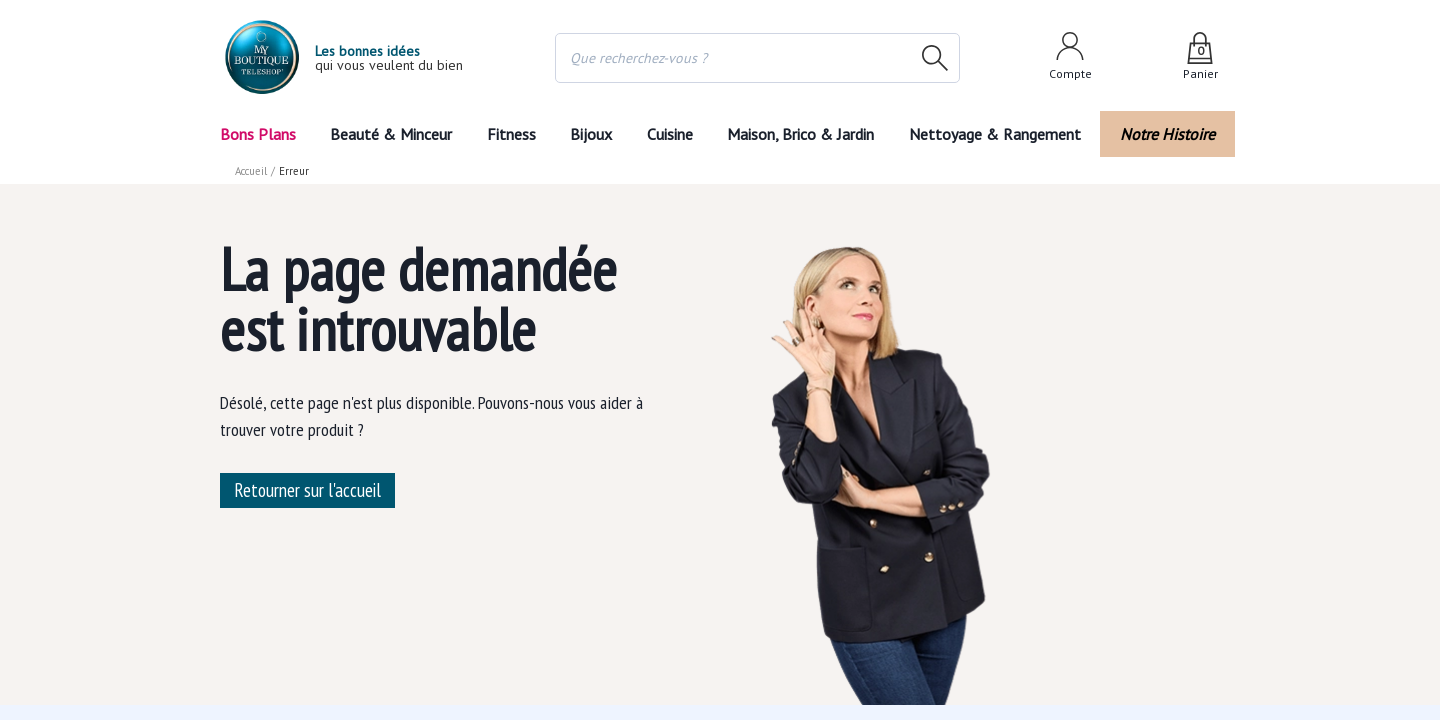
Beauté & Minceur (388, 133)
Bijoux (589, 133)
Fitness (507, 133)
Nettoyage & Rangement (1002, 133)
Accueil (252, 170)
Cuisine (673, 133)
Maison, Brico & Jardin (810, 133)
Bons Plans (258, 133)
